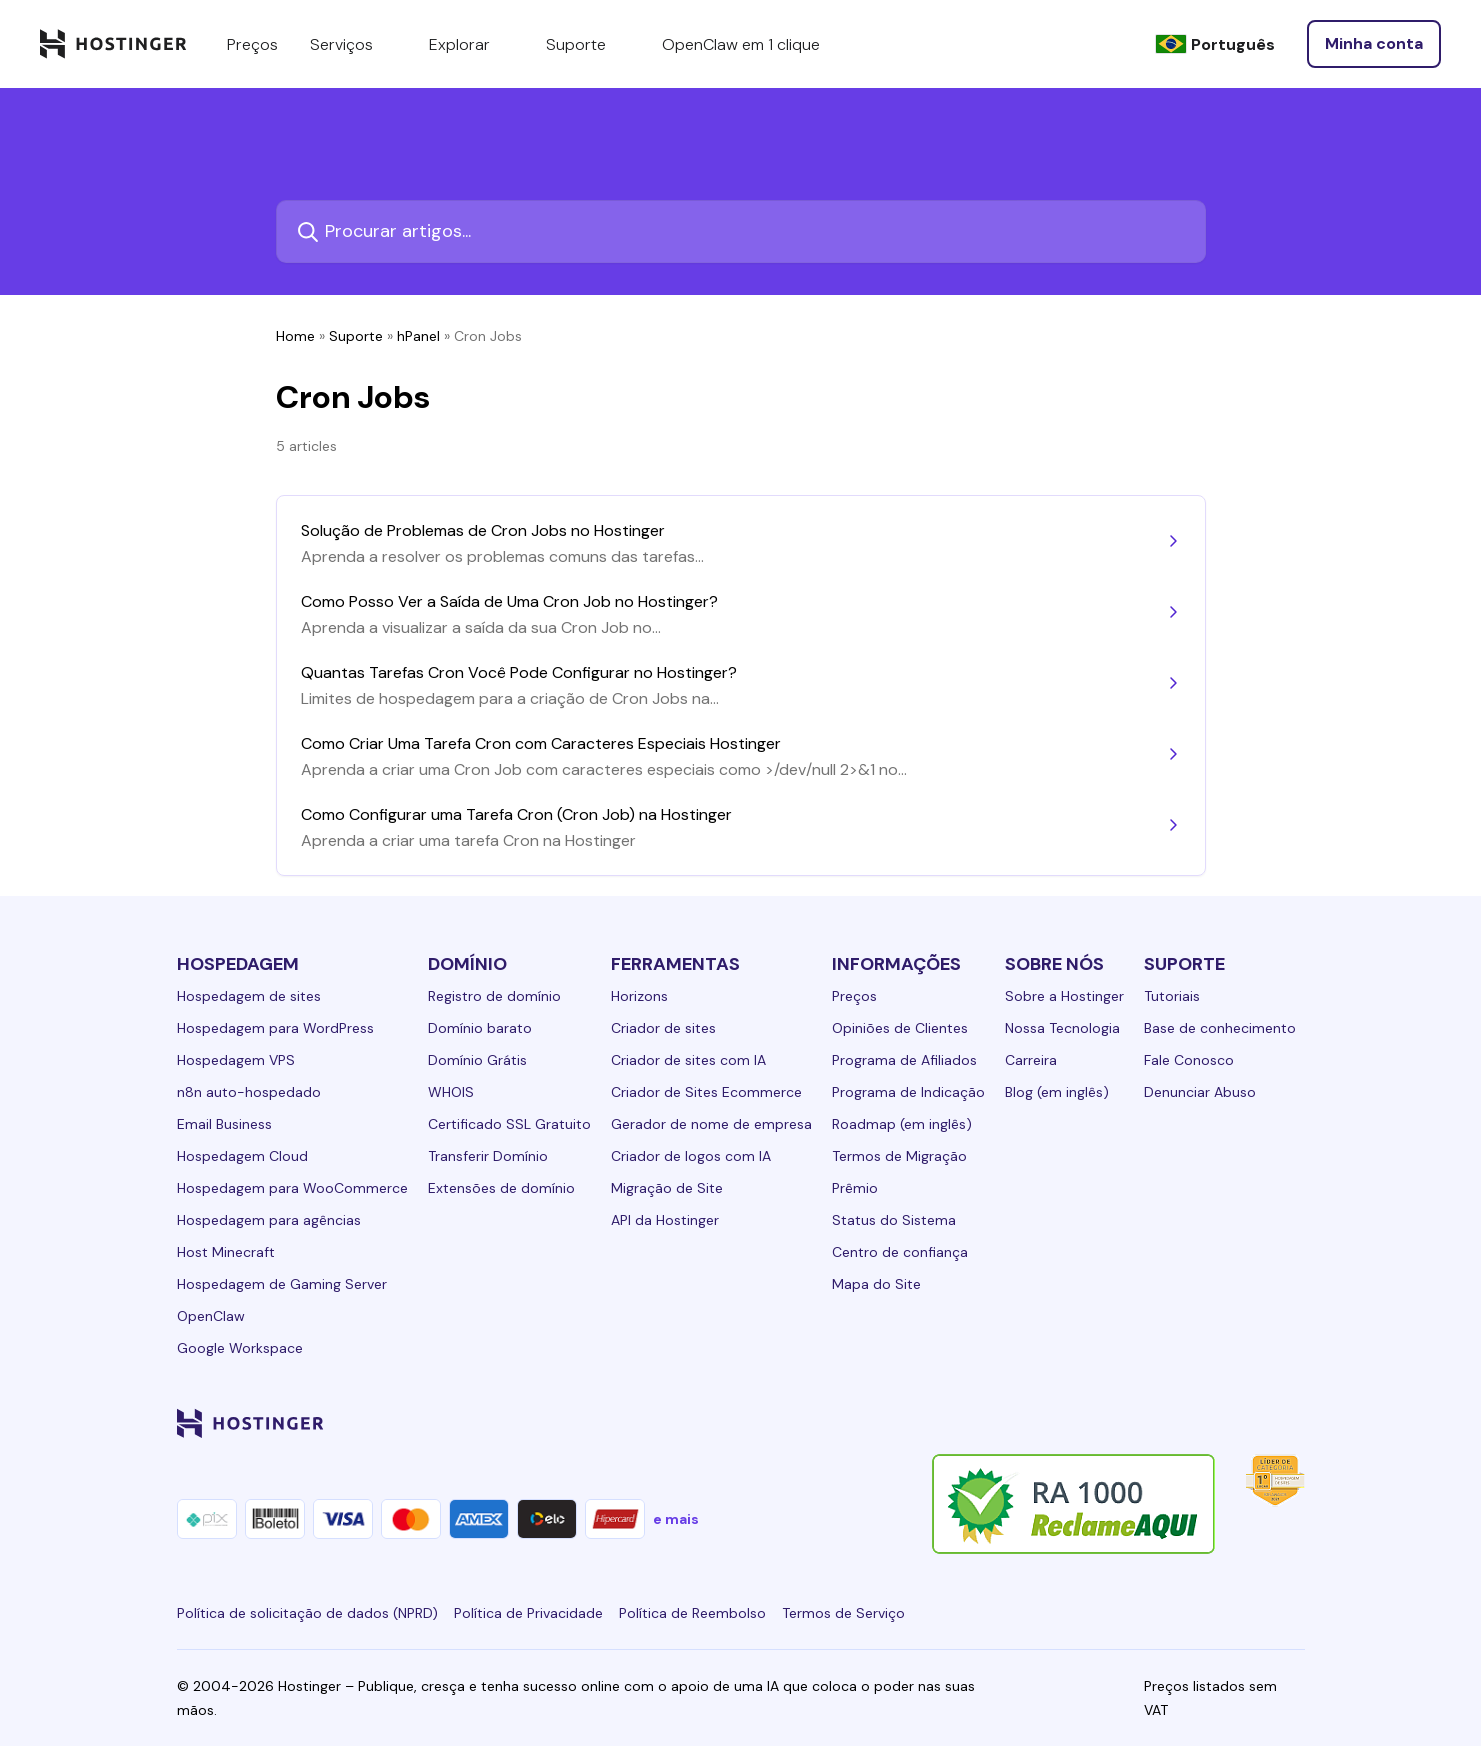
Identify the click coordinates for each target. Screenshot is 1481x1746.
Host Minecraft (226, 1252)
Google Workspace (240, 1348)
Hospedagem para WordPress (275, 1028)
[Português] (1215, 44)
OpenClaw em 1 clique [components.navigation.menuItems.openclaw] (741, 44)
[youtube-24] (1213, 1423)
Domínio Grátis (477, 1060)
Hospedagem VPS (236, 1060)
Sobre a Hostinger (1064, 996)
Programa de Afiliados (904, 1060)
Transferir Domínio (488, 1156)
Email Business (224, 1124)
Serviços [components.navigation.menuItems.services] (353, 44)
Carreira (1031, 1060)
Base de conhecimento (1220, 1028)
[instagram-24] (1133, 1423)
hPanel (418, 336)
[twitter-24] (1173, 1423)
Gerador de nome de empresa (711, 1124)
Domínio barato (480, 1028)
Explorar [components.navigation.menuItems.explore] (471, 44)
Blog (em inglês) (1057, 1092)
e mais (676, 1519)
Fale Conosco (1189, 1060)
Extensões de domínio (501, 1188)
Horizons (639, 996)
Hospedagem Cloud (242, 1156)
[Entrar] (1374, 44)
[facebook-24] (1093, 1423)
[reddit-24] (1253, 1423)
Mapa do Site (876, 1284)
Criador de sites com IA (688, 1060)
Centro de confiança (900, 1252)
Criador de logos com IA (691, 1156)
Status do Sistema (894, 1220)
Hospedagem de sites (249, 996)
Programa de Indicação (908, 1092)
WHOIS (451, 1092)
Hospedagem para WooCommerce (292, 1188)
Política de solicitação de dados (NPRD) (307, 1613)
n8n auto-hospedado (249, 1092)
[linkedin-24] (1053, 1423)
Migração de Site (667, 1188)
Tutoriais (1172, 996)
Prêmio (855, 1188)
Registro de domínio (494, 996)
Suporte (356, 336)
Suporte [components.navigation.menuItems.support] (588, 44)
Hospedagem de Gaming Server (282, 1284)
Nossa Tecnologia (1062, 1028)
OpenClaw (211, 1316)
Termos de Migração (899, 1156)
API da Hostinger (665, 1220)
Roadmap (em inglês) (902, 1124)
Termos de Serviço (843, 1613)
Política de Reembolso (692, 1613)
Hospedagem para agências (269, 1220)
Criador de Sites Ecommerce (706, 1092)
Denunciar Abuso (1200, 1092)
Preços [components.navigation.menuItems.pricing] (252, 44)
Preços (854, 996)
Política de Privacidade (528, 1613)
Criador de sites (663, 1028)
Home (295, 336)
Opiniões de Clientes (900, 1028)
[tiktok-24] (1293, 1423)
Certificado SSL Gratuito (509, 1124)
